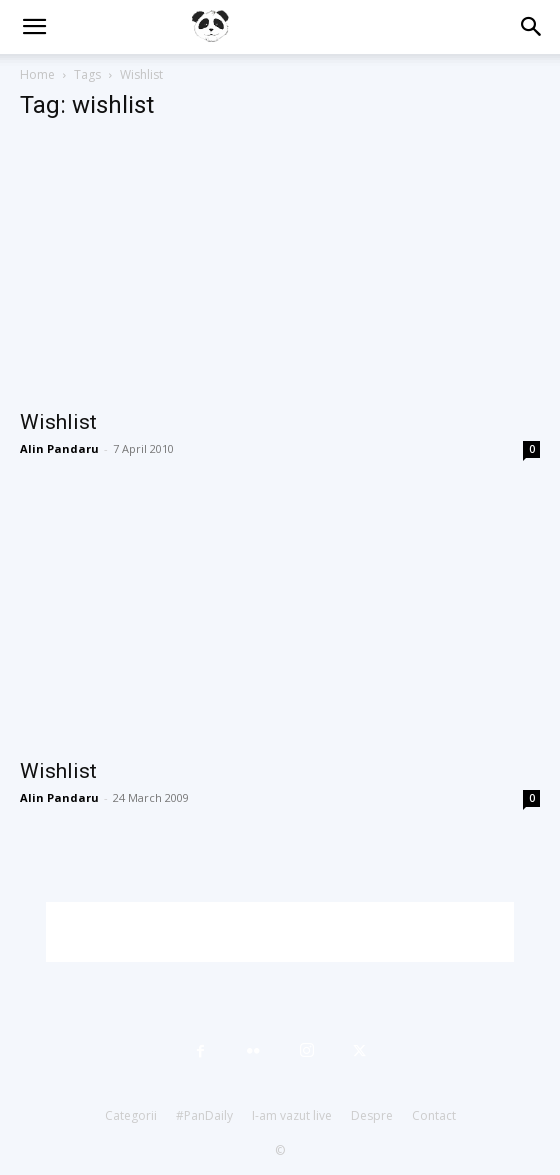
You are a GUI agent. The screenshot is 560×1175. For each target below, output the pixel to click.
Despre (372, 1115)
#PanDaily (204, 1115)
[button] (34, 27)
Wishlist (58, 422)
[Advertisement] (280, 932)
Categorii (131, 1115)
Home (37, 74)
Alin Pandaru (59, 448)
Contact (434, 1115)
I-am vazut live (292, 1115)
